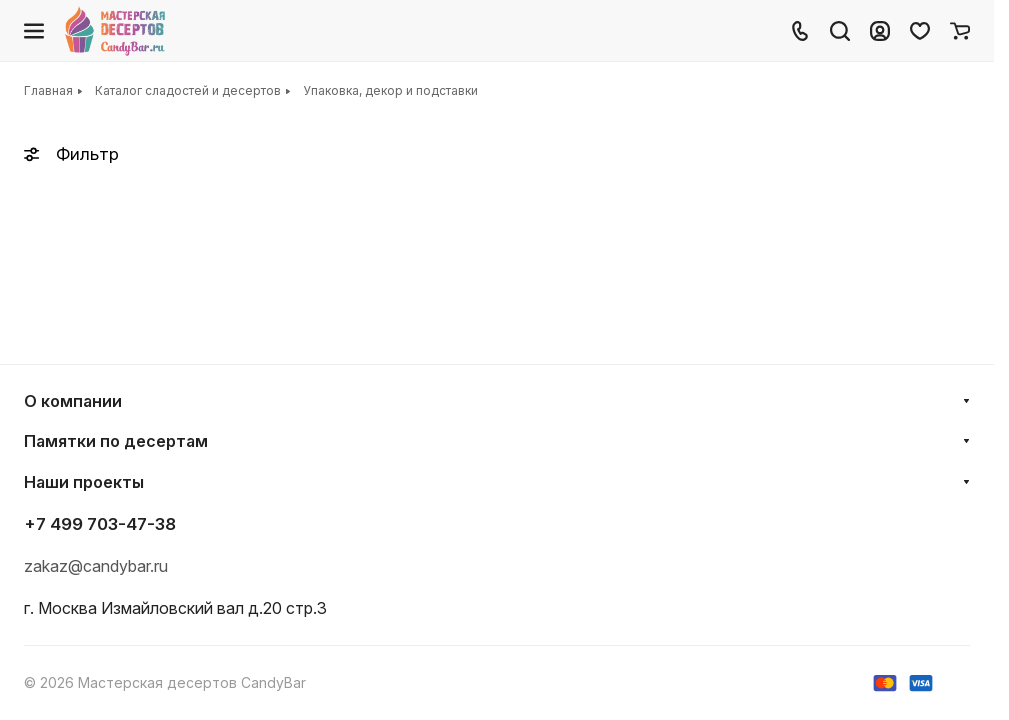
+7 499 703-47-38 (100, 524)
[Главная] (116, 31)
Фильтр (71, 154)
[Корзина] (960, 31)
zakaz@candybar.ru (96, 566)
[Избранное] (920, 31)
